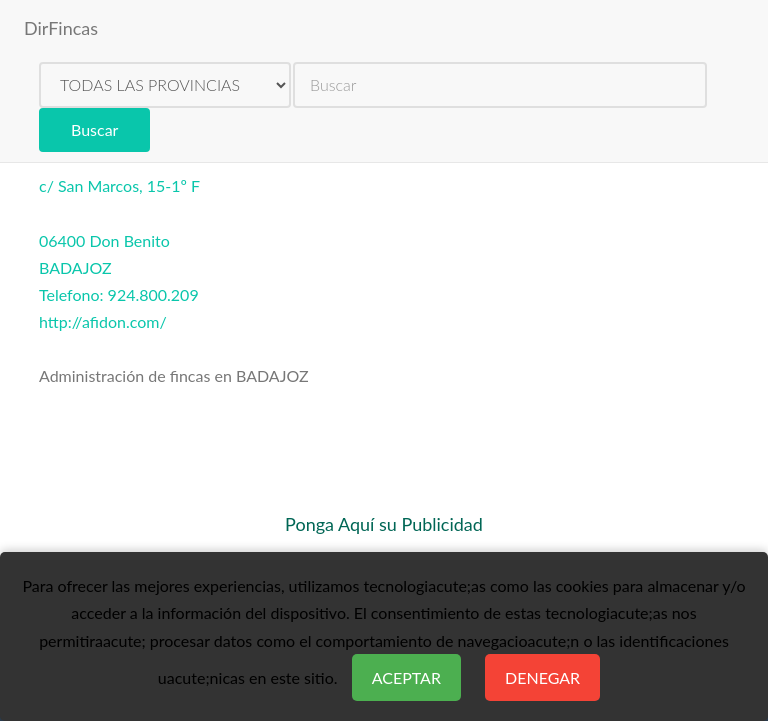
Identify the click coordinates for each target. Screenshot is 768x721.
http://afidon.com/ (103, 321)
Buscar (94, 129)
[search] (500, 85)
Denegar (542, 677)
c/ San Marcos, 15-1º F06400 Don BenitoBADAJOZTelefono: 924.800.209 (119, 240)
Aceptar (406, 677)
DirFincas (61, 28)
